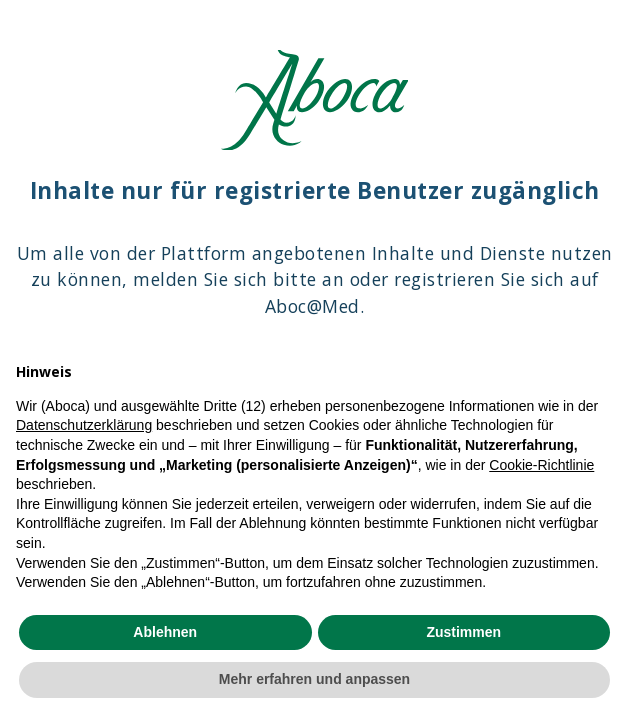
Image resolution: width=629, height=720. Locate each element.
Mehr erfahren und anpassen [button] (314, 679)
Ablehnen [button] (165, 632)
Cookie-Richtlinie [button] (541, 465)
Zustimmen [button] (463, 632)
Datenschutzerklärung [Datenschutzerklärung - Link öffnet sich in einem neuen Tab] (84, 425)
